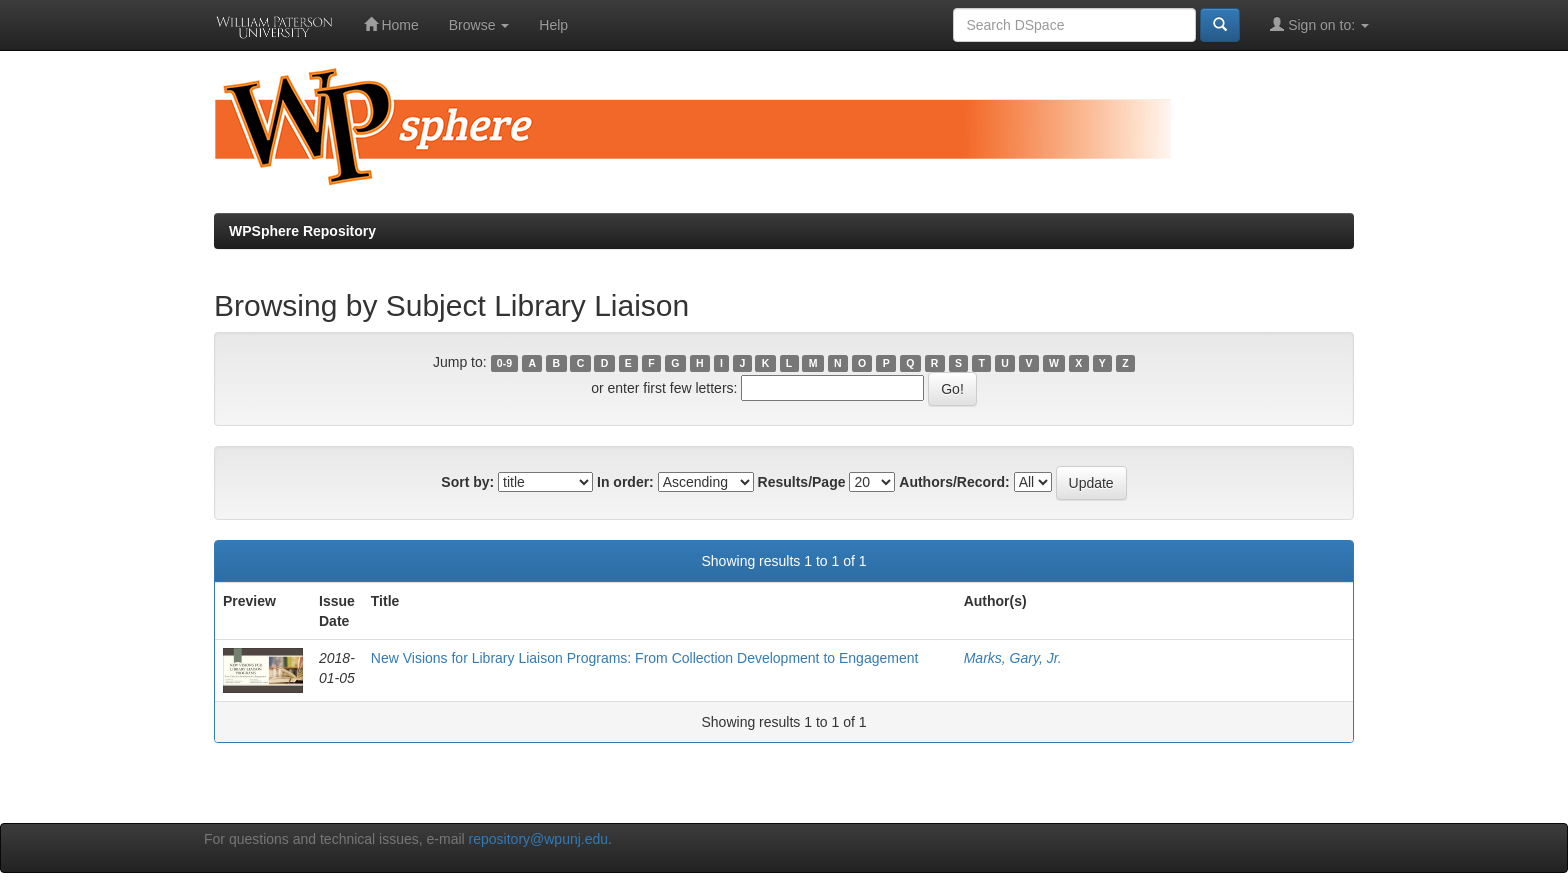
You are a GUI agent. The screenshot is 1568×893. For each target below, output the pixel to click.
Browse (479, 25)
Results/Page (802, 482)
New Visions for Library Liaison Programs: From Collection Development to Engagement (645, 658)
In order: (625, 482)
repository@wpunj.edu (539, 839)
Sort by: (467, 482)
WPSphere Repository (302, 231)
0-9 (504, 363)
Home (391, 24)
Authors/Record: (954, 482)
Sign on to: (1319, 24)
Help (553, 25)
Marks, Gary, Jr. (1013, 658)
